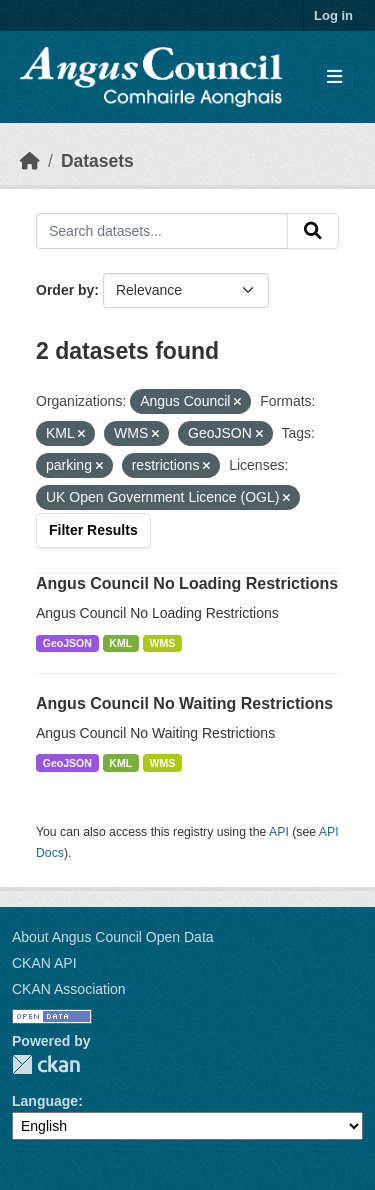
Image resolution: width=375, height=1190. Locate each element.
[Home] (30, 161)
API (279, 832)
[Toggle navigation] (334, 77)
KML (120, 643)
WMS (163, 643)
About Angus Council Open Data (113, 937)
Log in (333, 15)
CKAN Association (69, 989)
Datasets (97, 161)
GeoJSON (67, 643)
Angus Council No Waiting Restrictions (184, 703)
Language (45, 1101)
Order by (65, 290)
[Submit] (313, 231)
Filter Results (93, 530)
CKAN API (44, 963)
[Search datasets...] (162, 231)
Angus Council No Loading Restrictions (187, 583)
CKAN (46, 1064)
